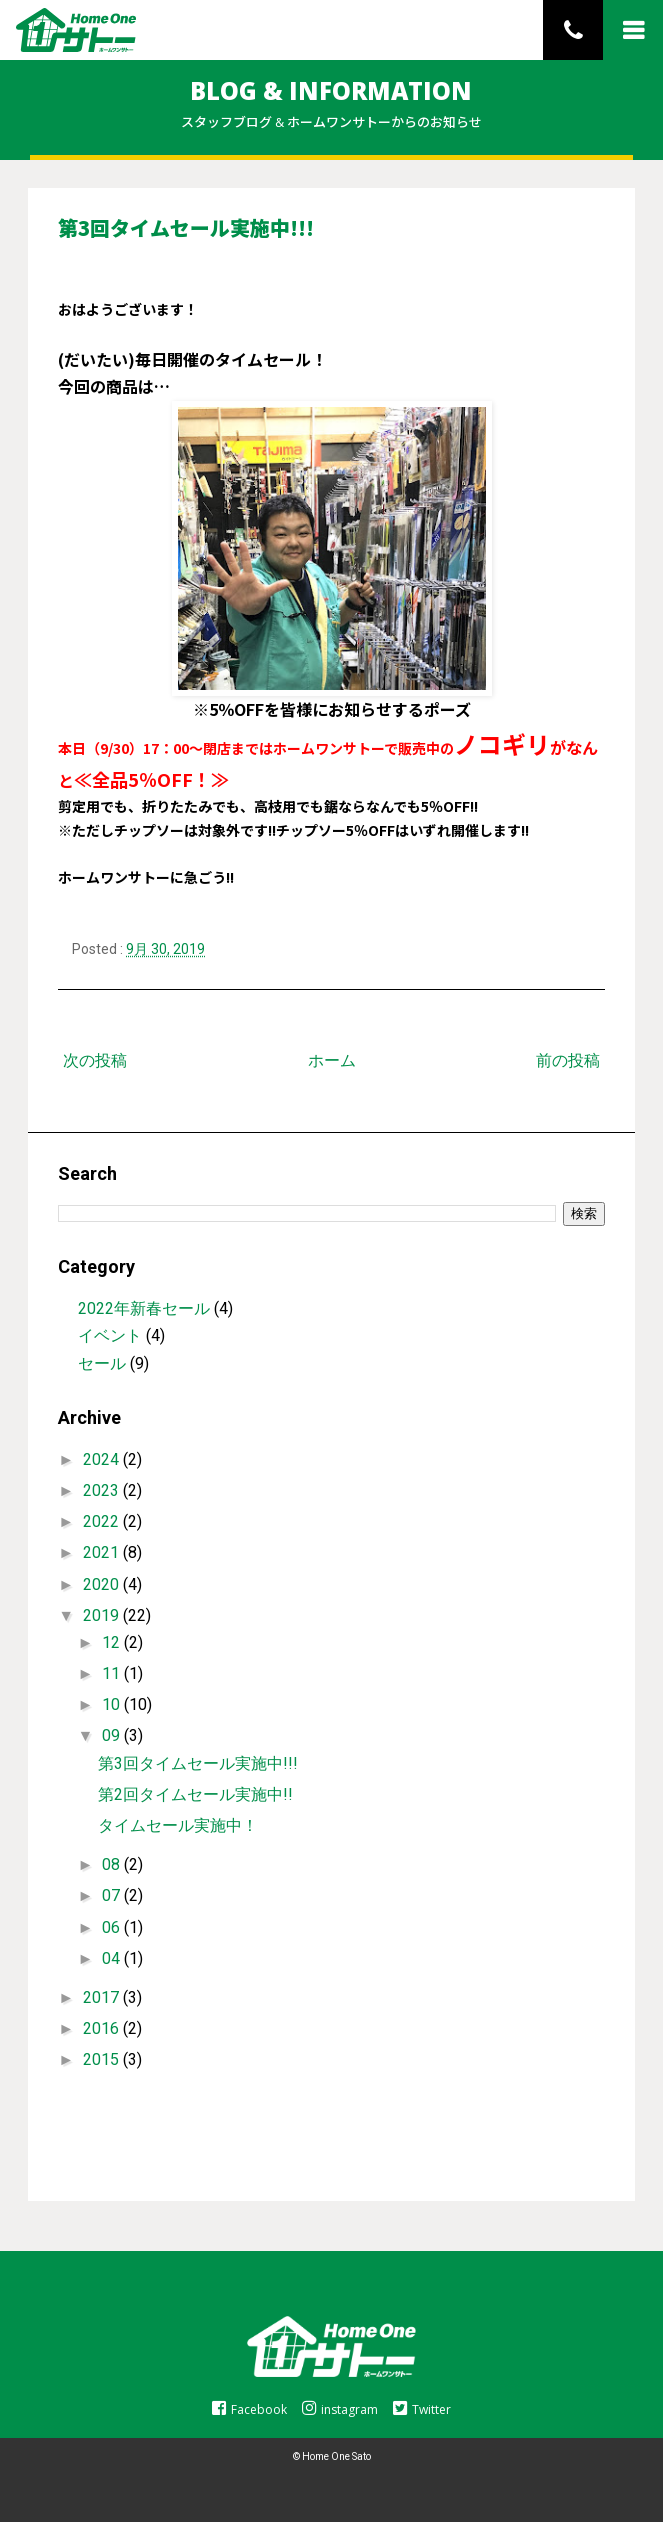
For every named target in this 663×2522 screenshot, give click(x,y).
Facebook (249, 2409)
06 (113, 1927)
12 (113, 1642)
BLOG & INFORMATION (331, 90)
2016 (103, 2028)
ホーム (332, 1060)
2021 (103, 1552)
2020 (103, 1584)
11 (113, 1673)
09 (113, 1735)
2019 (103, 1615)
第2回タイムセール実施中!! (195, 1794)
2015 (103, 2059)
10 (113, 1704)
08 (113, 1864)
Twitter (422, 2409)
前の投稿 (568, 1060)
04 (113, 1958)
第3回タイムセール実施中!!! (198, 1763)
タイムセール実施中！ (178, 1825)
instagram (340, 2409)
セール (102, 1363)
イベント (110, 1335)
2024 (103, 1459)
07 (113, 1895)
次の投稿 (95, 1060)
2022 (103, 1521)
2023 (103, 1490)
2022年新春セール (144, 1308)
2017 (103, 1997)
